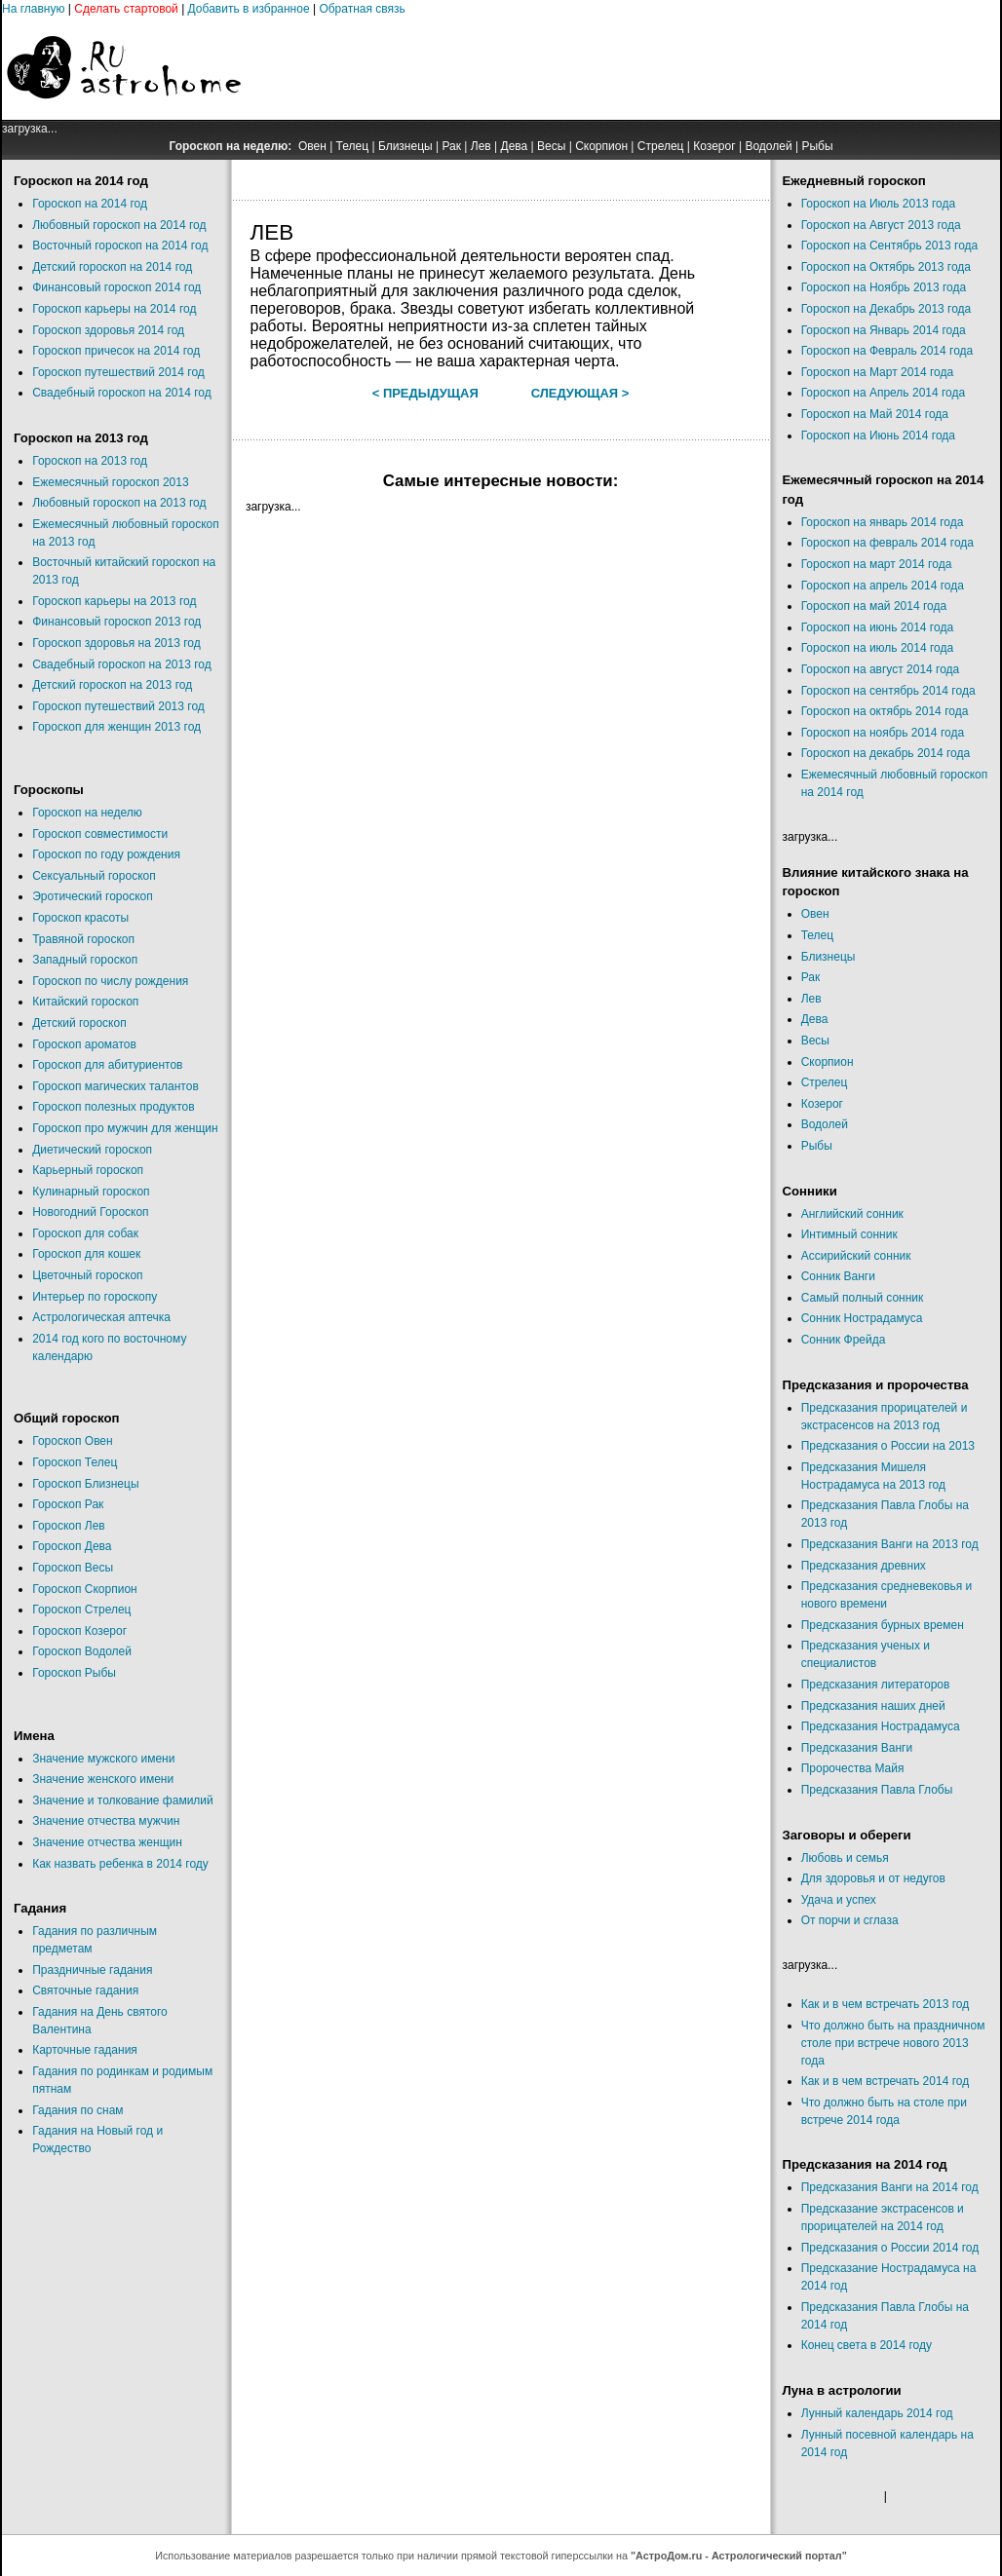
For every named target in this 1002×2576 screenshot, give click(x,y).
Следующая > (580, 393)
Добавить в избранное (249, 9)
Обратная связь (362, 9)
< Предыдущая (425, 393)
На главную (33, 9)
